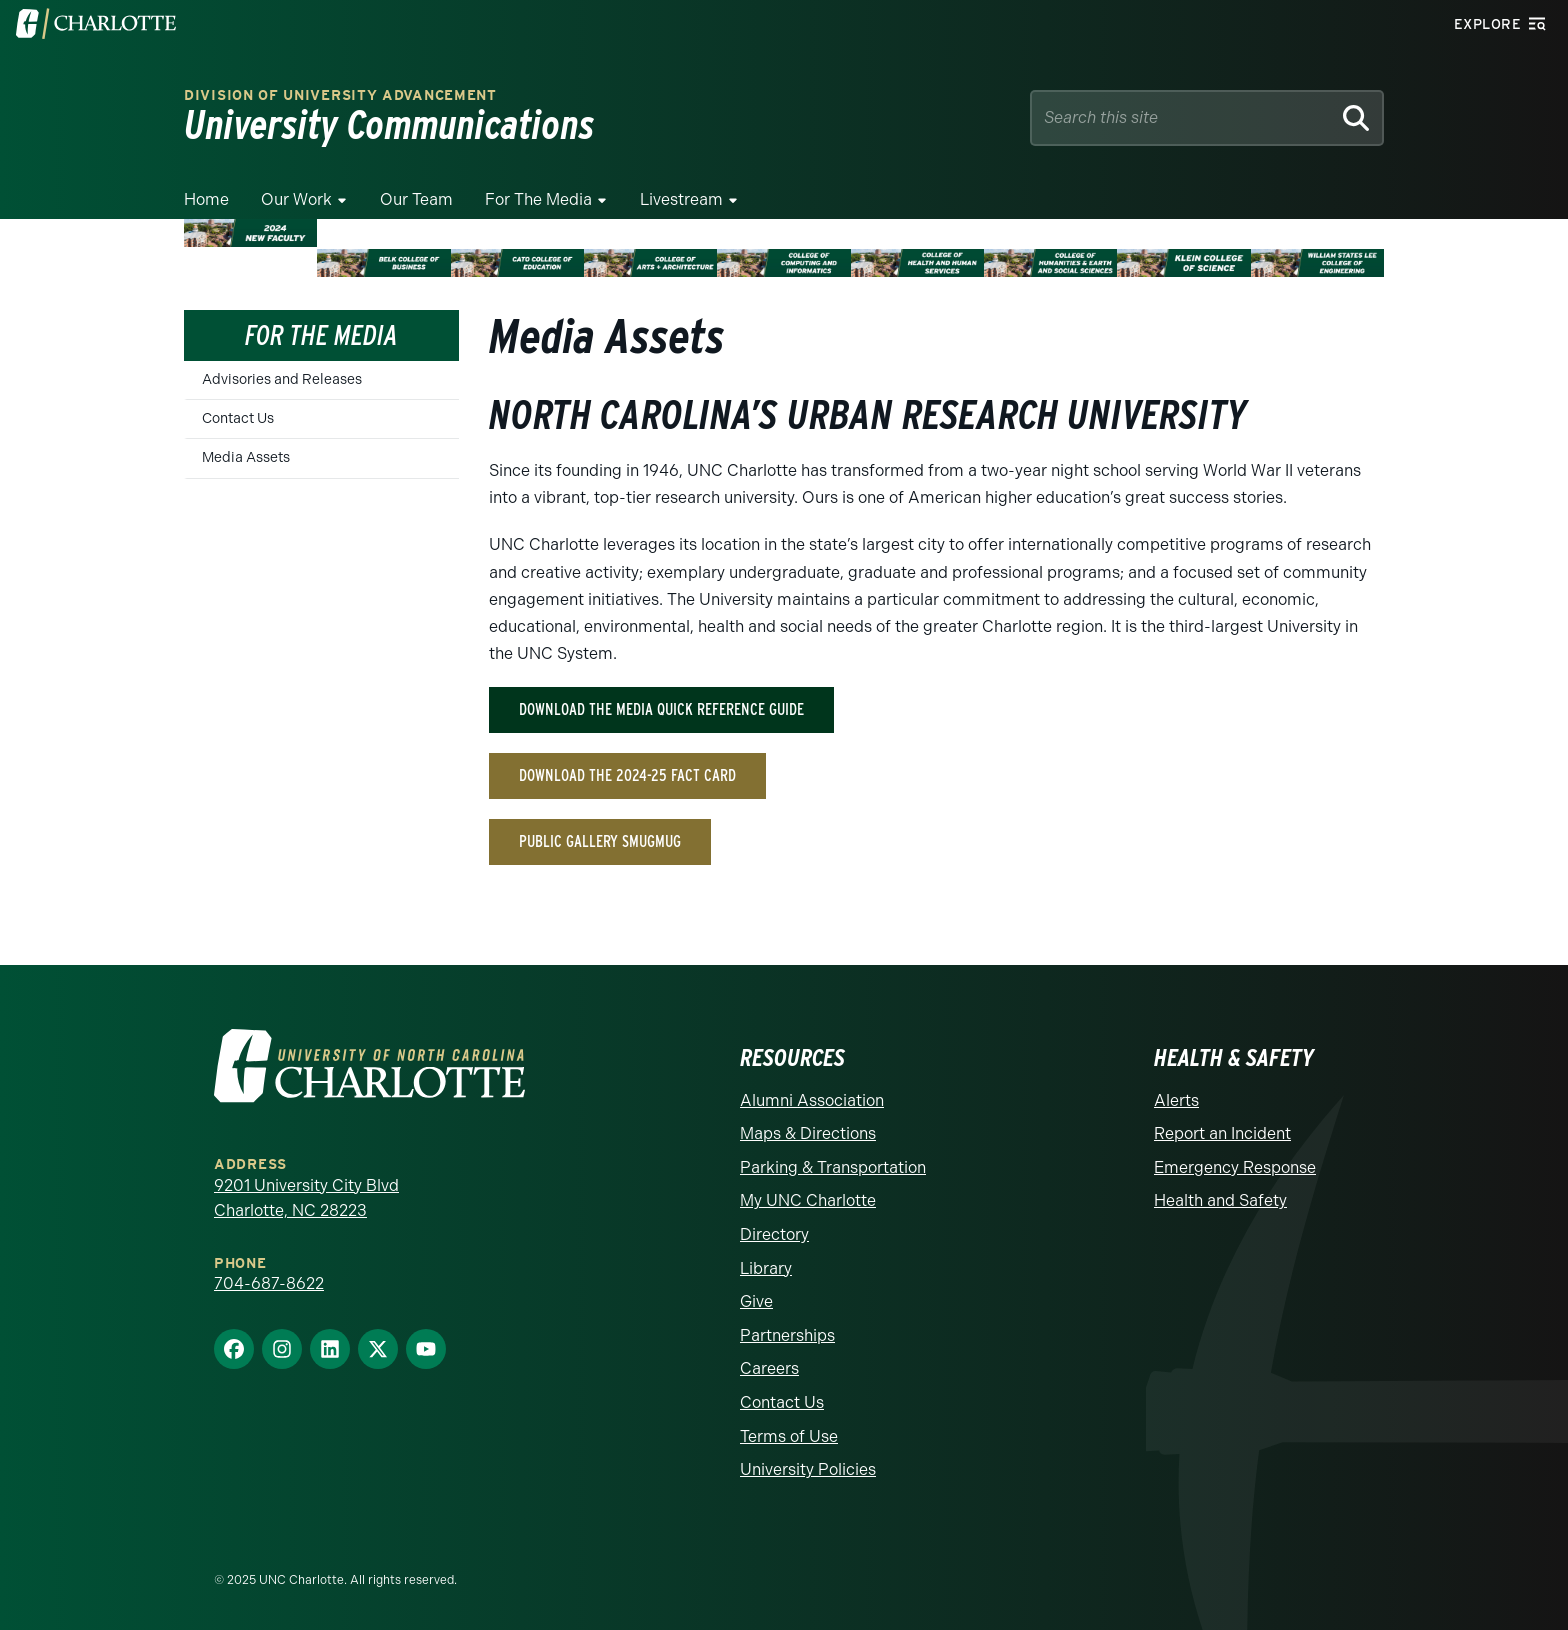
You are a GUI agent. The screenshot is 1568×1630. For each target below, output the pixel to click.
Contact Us (238, 418)
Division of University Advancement (340, 95)
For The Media (538, 199)
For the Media (321, 335)
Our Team (416, 199)
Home (206, 199)
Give (756, 1301)
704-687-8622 (269, 1283)
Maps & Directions (808, 1133)
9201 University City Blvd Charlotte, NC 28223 (306, 1198)
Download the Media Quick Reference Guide (661, 709)
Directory (774, 1234)
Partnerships (787, 1335)
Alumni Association (812, 1100)
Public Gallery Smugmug (600, 841)
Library (766, 1268)
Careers (769, 1368)
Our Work (296, 199)
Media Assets (246, 457)
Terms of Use (789, 1436)
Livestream (681, 199)
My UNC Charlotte (808, 1200)
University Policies (808, 1469)
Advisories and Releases (282, 379)
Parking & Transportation (833, 1167)
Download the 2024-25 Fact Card (627, 775)
